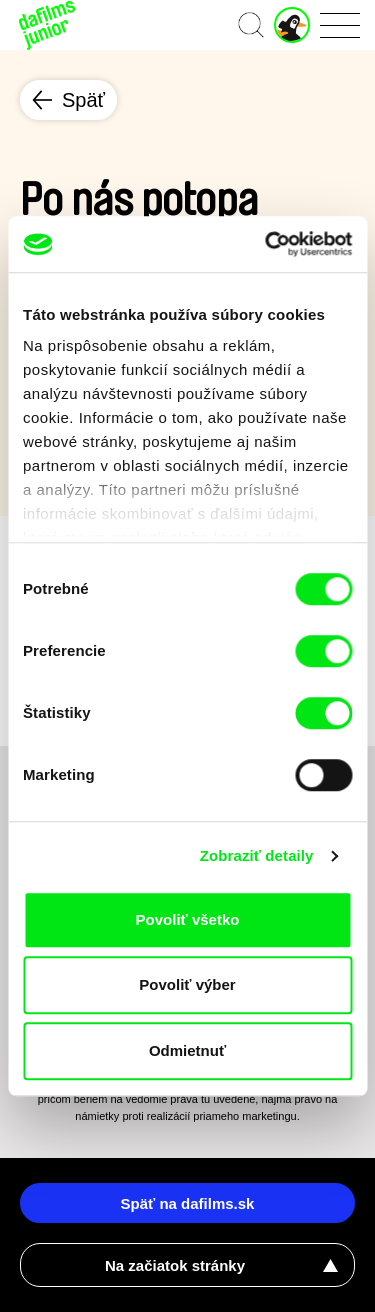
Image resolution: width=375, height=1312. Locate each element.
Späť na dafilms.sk (188, 1203)
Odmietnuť (187, 1050)
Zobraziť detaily (257, 855)
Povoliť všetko (188, 919)
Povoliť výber (187, 984)
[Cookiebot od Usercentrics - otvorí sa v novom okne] (267, 244)
